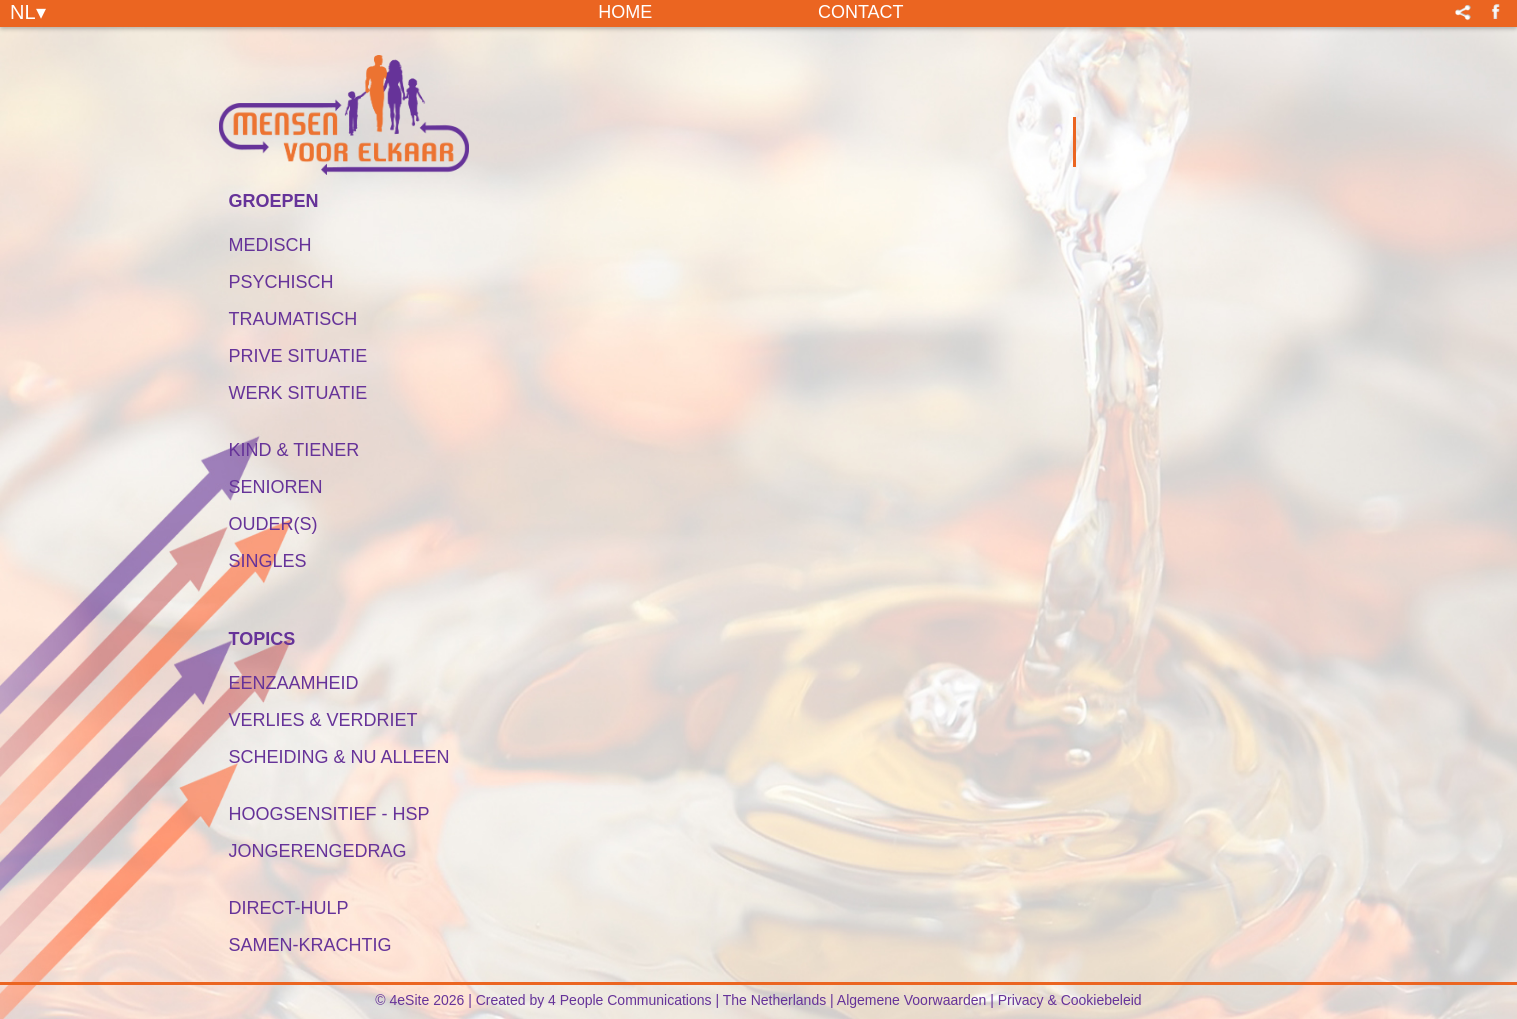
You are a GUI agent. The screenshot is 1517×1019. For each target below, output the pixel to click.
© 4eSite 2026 (419, 1000)
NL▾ (28, 11)
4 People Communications (629, 1000)
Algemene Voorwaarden (911, 1000)
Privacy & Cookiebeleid (1070, 1000)
